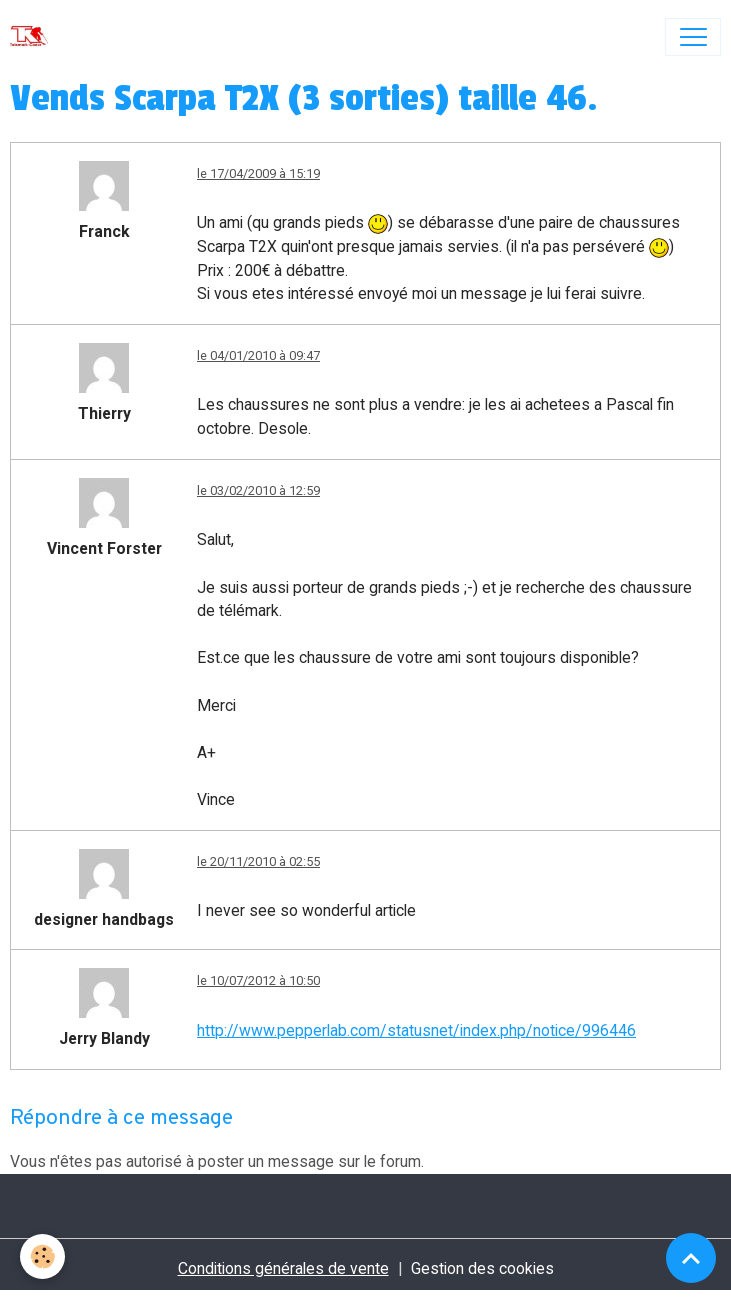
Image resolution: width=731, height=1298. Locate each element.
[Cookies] (42, 1256)
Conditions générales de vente (283, 1268)
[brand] (33, 37)
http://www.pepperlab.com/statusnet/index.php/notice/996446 (416, 1030)
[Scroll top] (691, 1258)
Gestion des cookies (482, 1268)
